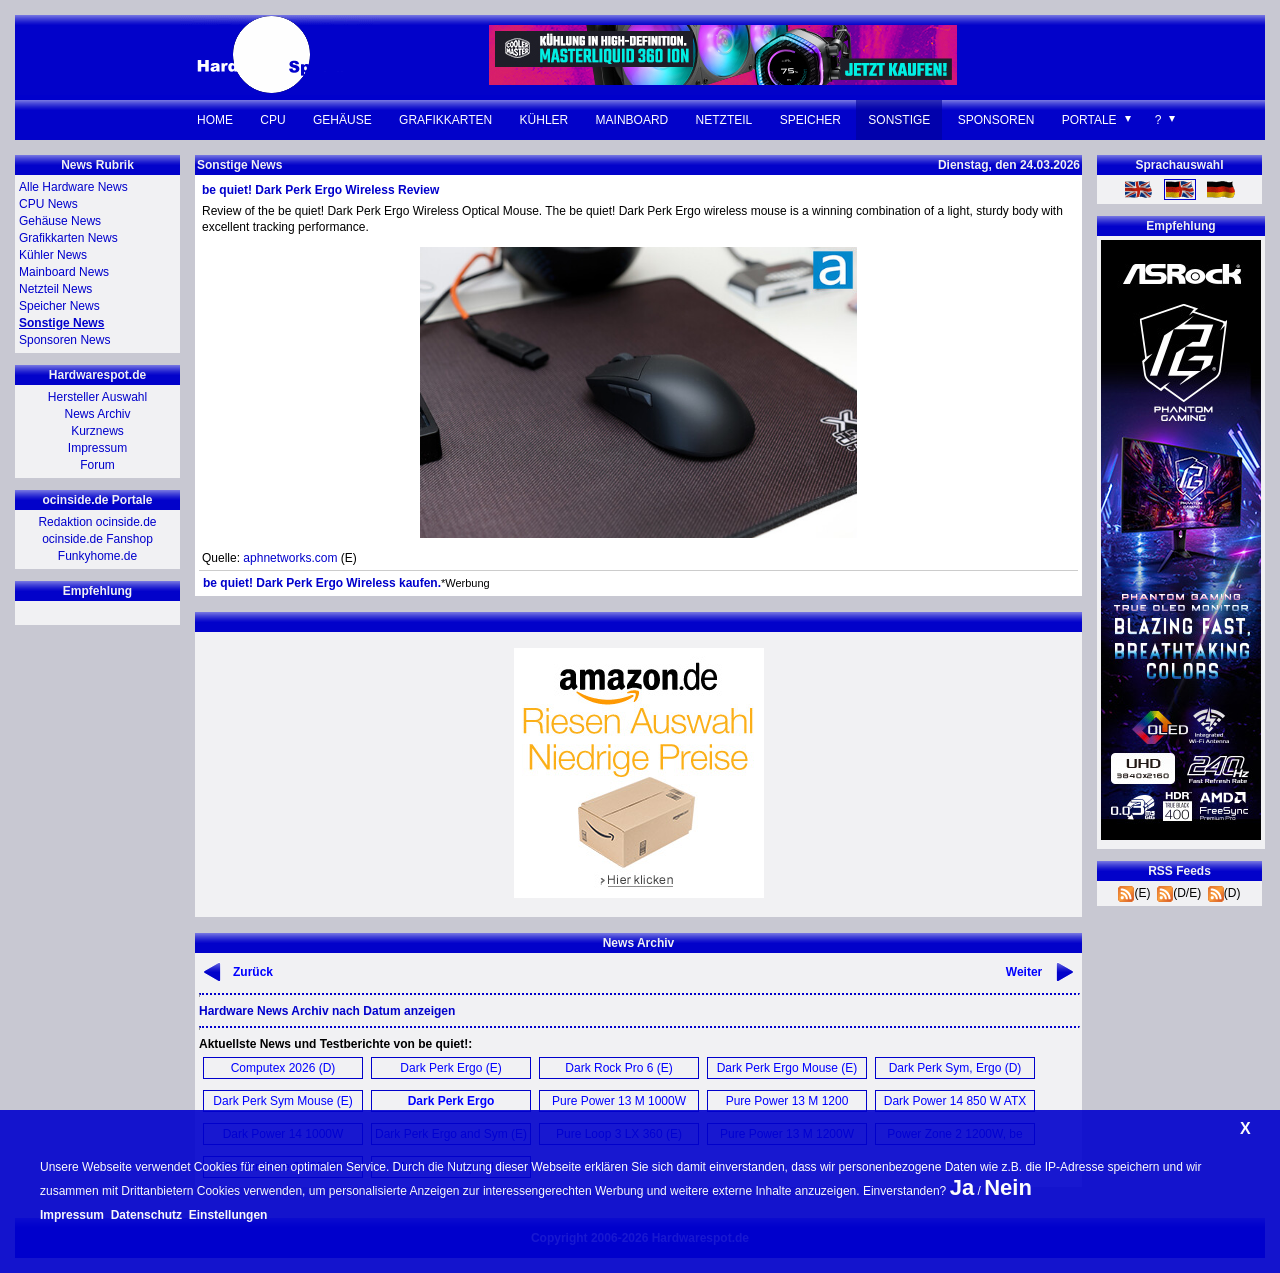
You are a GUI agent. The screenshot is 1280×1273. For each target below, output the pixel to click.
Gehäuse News (60, 221)
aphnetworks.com (290, 558)
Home (215, 120)
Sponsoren (996, 120)
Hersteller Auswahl (97, 397)
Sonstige (899, 120)
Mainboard (632, 120)
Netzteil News (55, 289)
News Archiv (97, 414)
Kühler (544, 120)
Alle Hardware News (73, 187)
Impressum (97, 448)
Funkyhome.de (97, 556)
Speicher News (59, 306)
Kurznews (97, 431)
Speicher (810, 120)
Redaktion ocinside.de (97, 522)
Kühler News (53, 255)
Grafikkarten (445, 120)
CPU (272, 120)
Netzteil (724, 120)
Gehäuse (342, 120)
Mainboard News (64, 272)
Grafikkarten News (68, 238)
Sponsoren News (64, 340)
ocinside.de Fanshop (97, 539)
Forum (97, 465)
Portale (1089, 120)
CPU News (48, 204)
